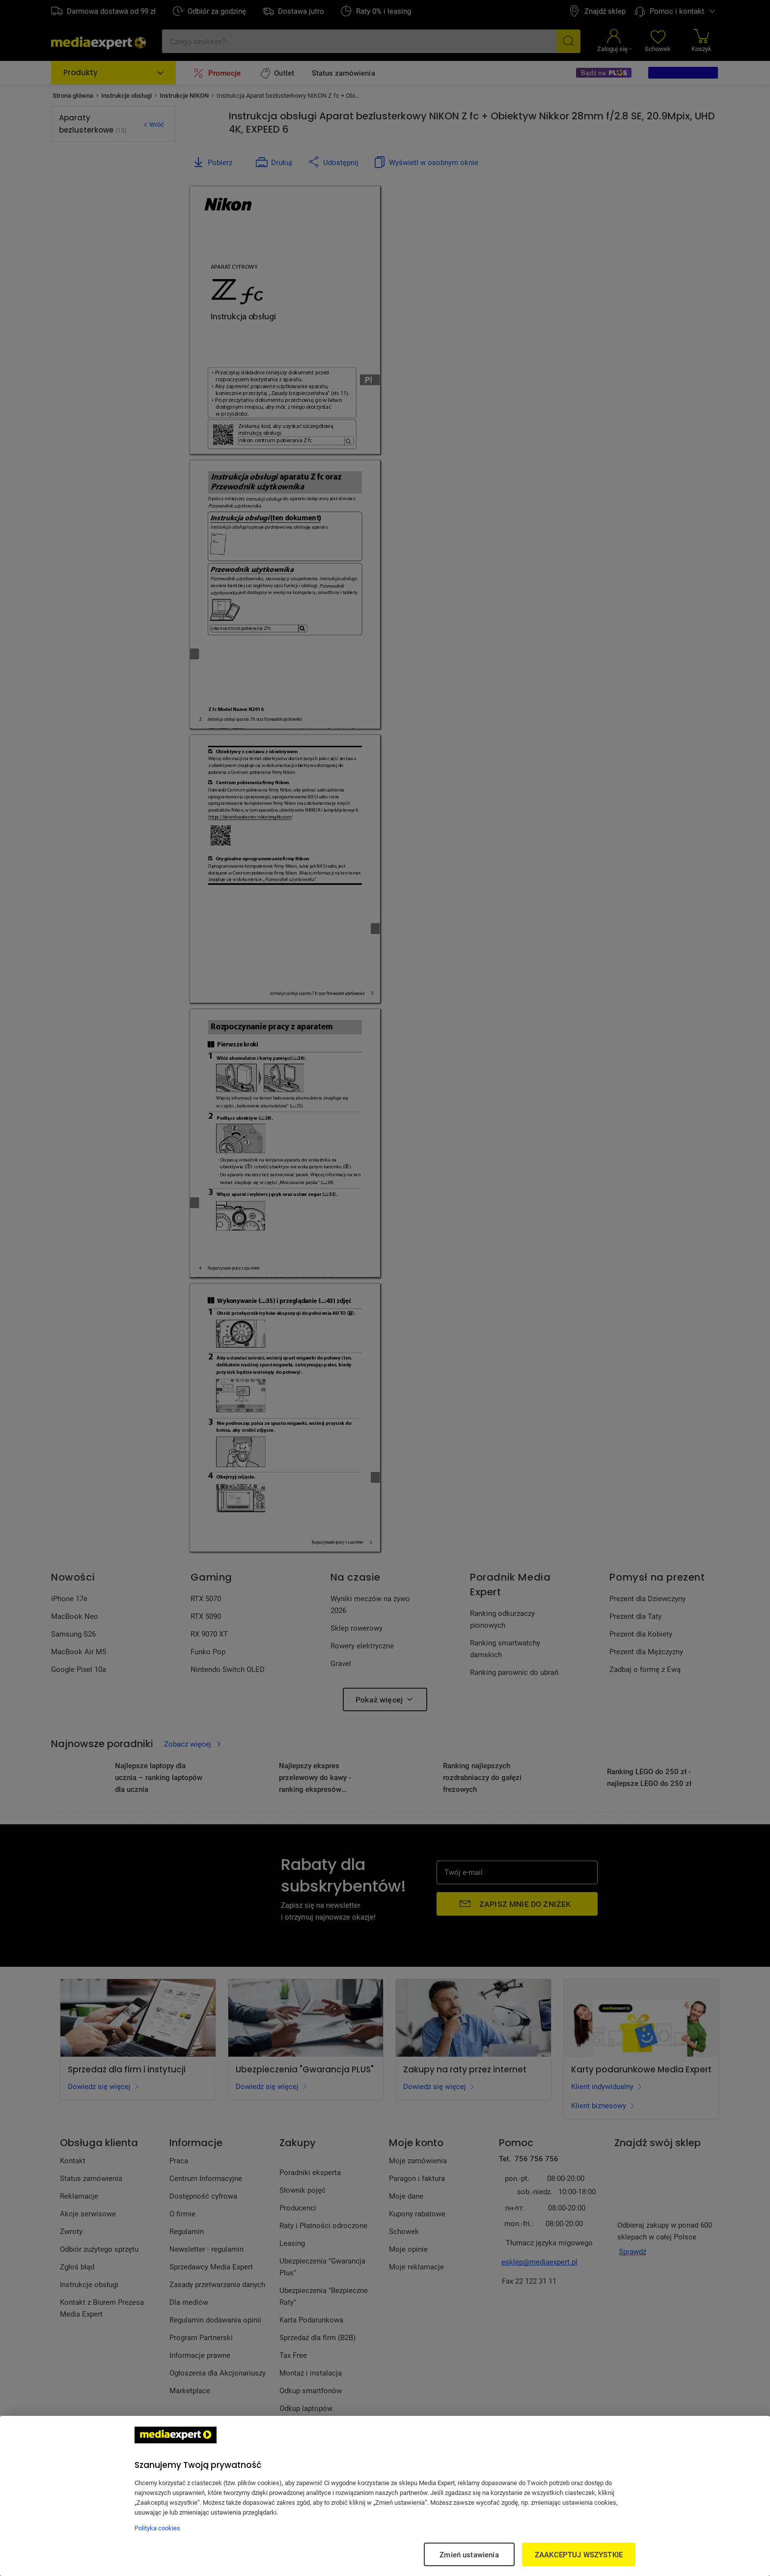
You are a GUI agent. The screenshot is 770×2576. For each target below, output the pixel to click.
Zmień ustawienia (469, 2554)
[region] (385, 2496)
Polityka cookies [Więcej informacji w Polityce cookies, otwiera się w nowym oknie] (157, 2527)
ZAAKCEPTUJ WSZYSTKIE (579, 2554)
